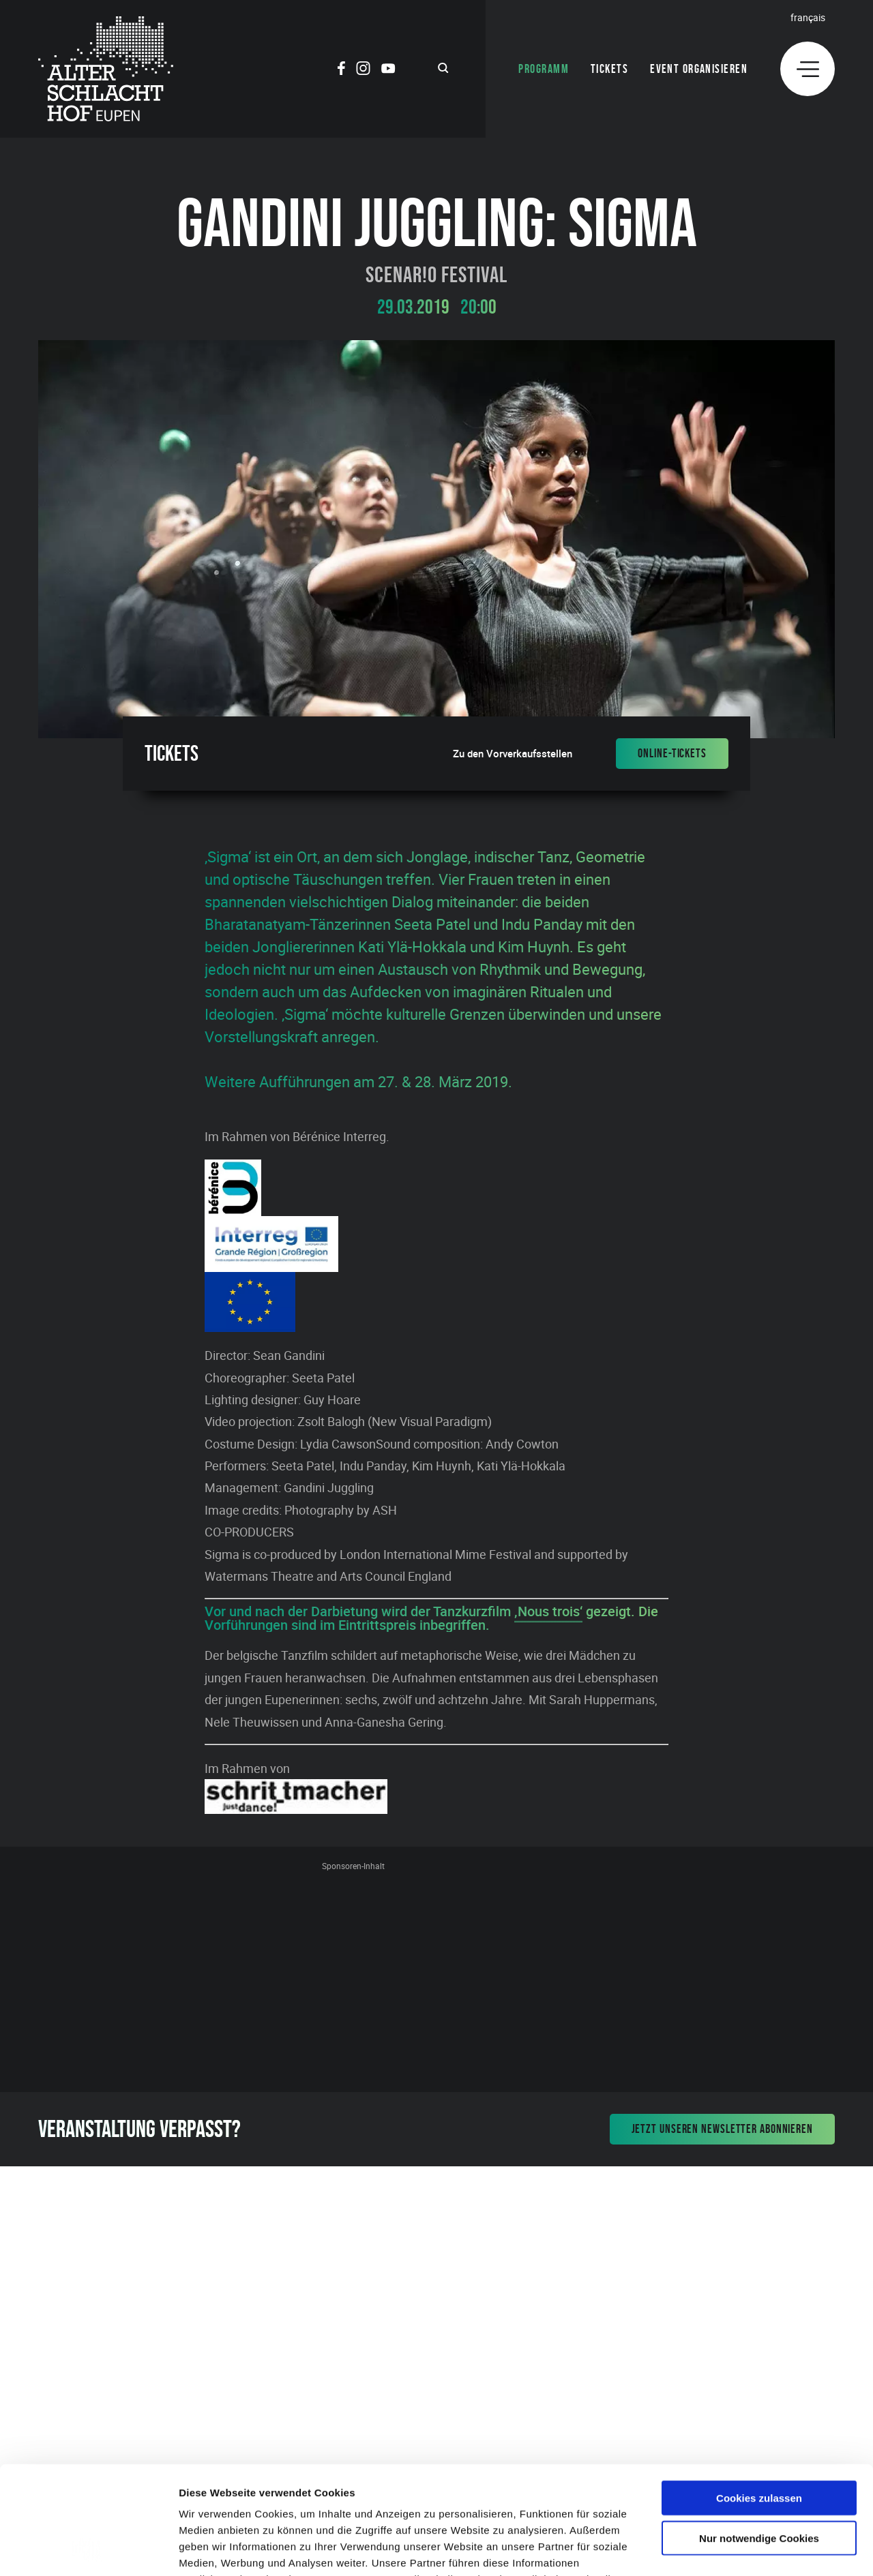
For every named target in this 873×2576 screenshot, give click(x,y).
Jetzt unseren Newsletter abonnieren (723, 2129)
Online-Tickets (672, 753)
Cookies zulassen (759, 2396)
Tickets (609, 69)
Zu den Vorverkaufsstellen (512, 753)
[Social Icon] (341, 70)
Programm (543, 69)
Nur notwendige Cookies (759, 2436)
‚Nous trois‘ (548, 1611)
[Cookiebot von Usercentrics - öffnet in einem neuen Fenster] (88, 2549)
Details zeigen (725, 2549)
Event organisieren (699, 69)
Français (807, 17)
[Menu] (807, 69)
